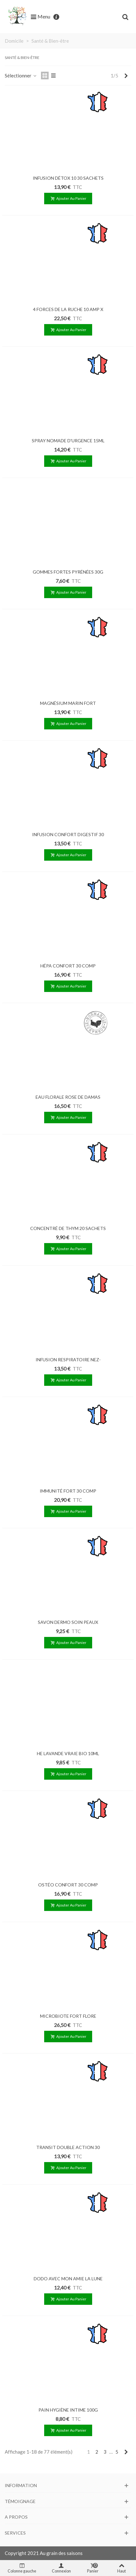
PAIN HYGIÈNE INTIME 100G (68, 2410)
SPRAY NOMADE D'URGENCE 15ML (68, 440)
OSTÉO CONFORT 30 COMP (68, 1884)
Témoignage (20, 2501)
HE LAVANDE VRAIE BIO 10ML (68, 1753)
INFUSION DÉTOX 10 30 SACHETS (68, 178)
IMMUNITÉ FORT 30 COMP (68, 1491)
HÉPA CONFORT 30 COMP (68, 965)
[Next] (126, 76)
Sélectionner (21, 75)
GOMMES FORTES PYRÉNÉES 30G (68, 572)
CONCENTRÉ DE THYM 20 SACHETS (68, 1228)
